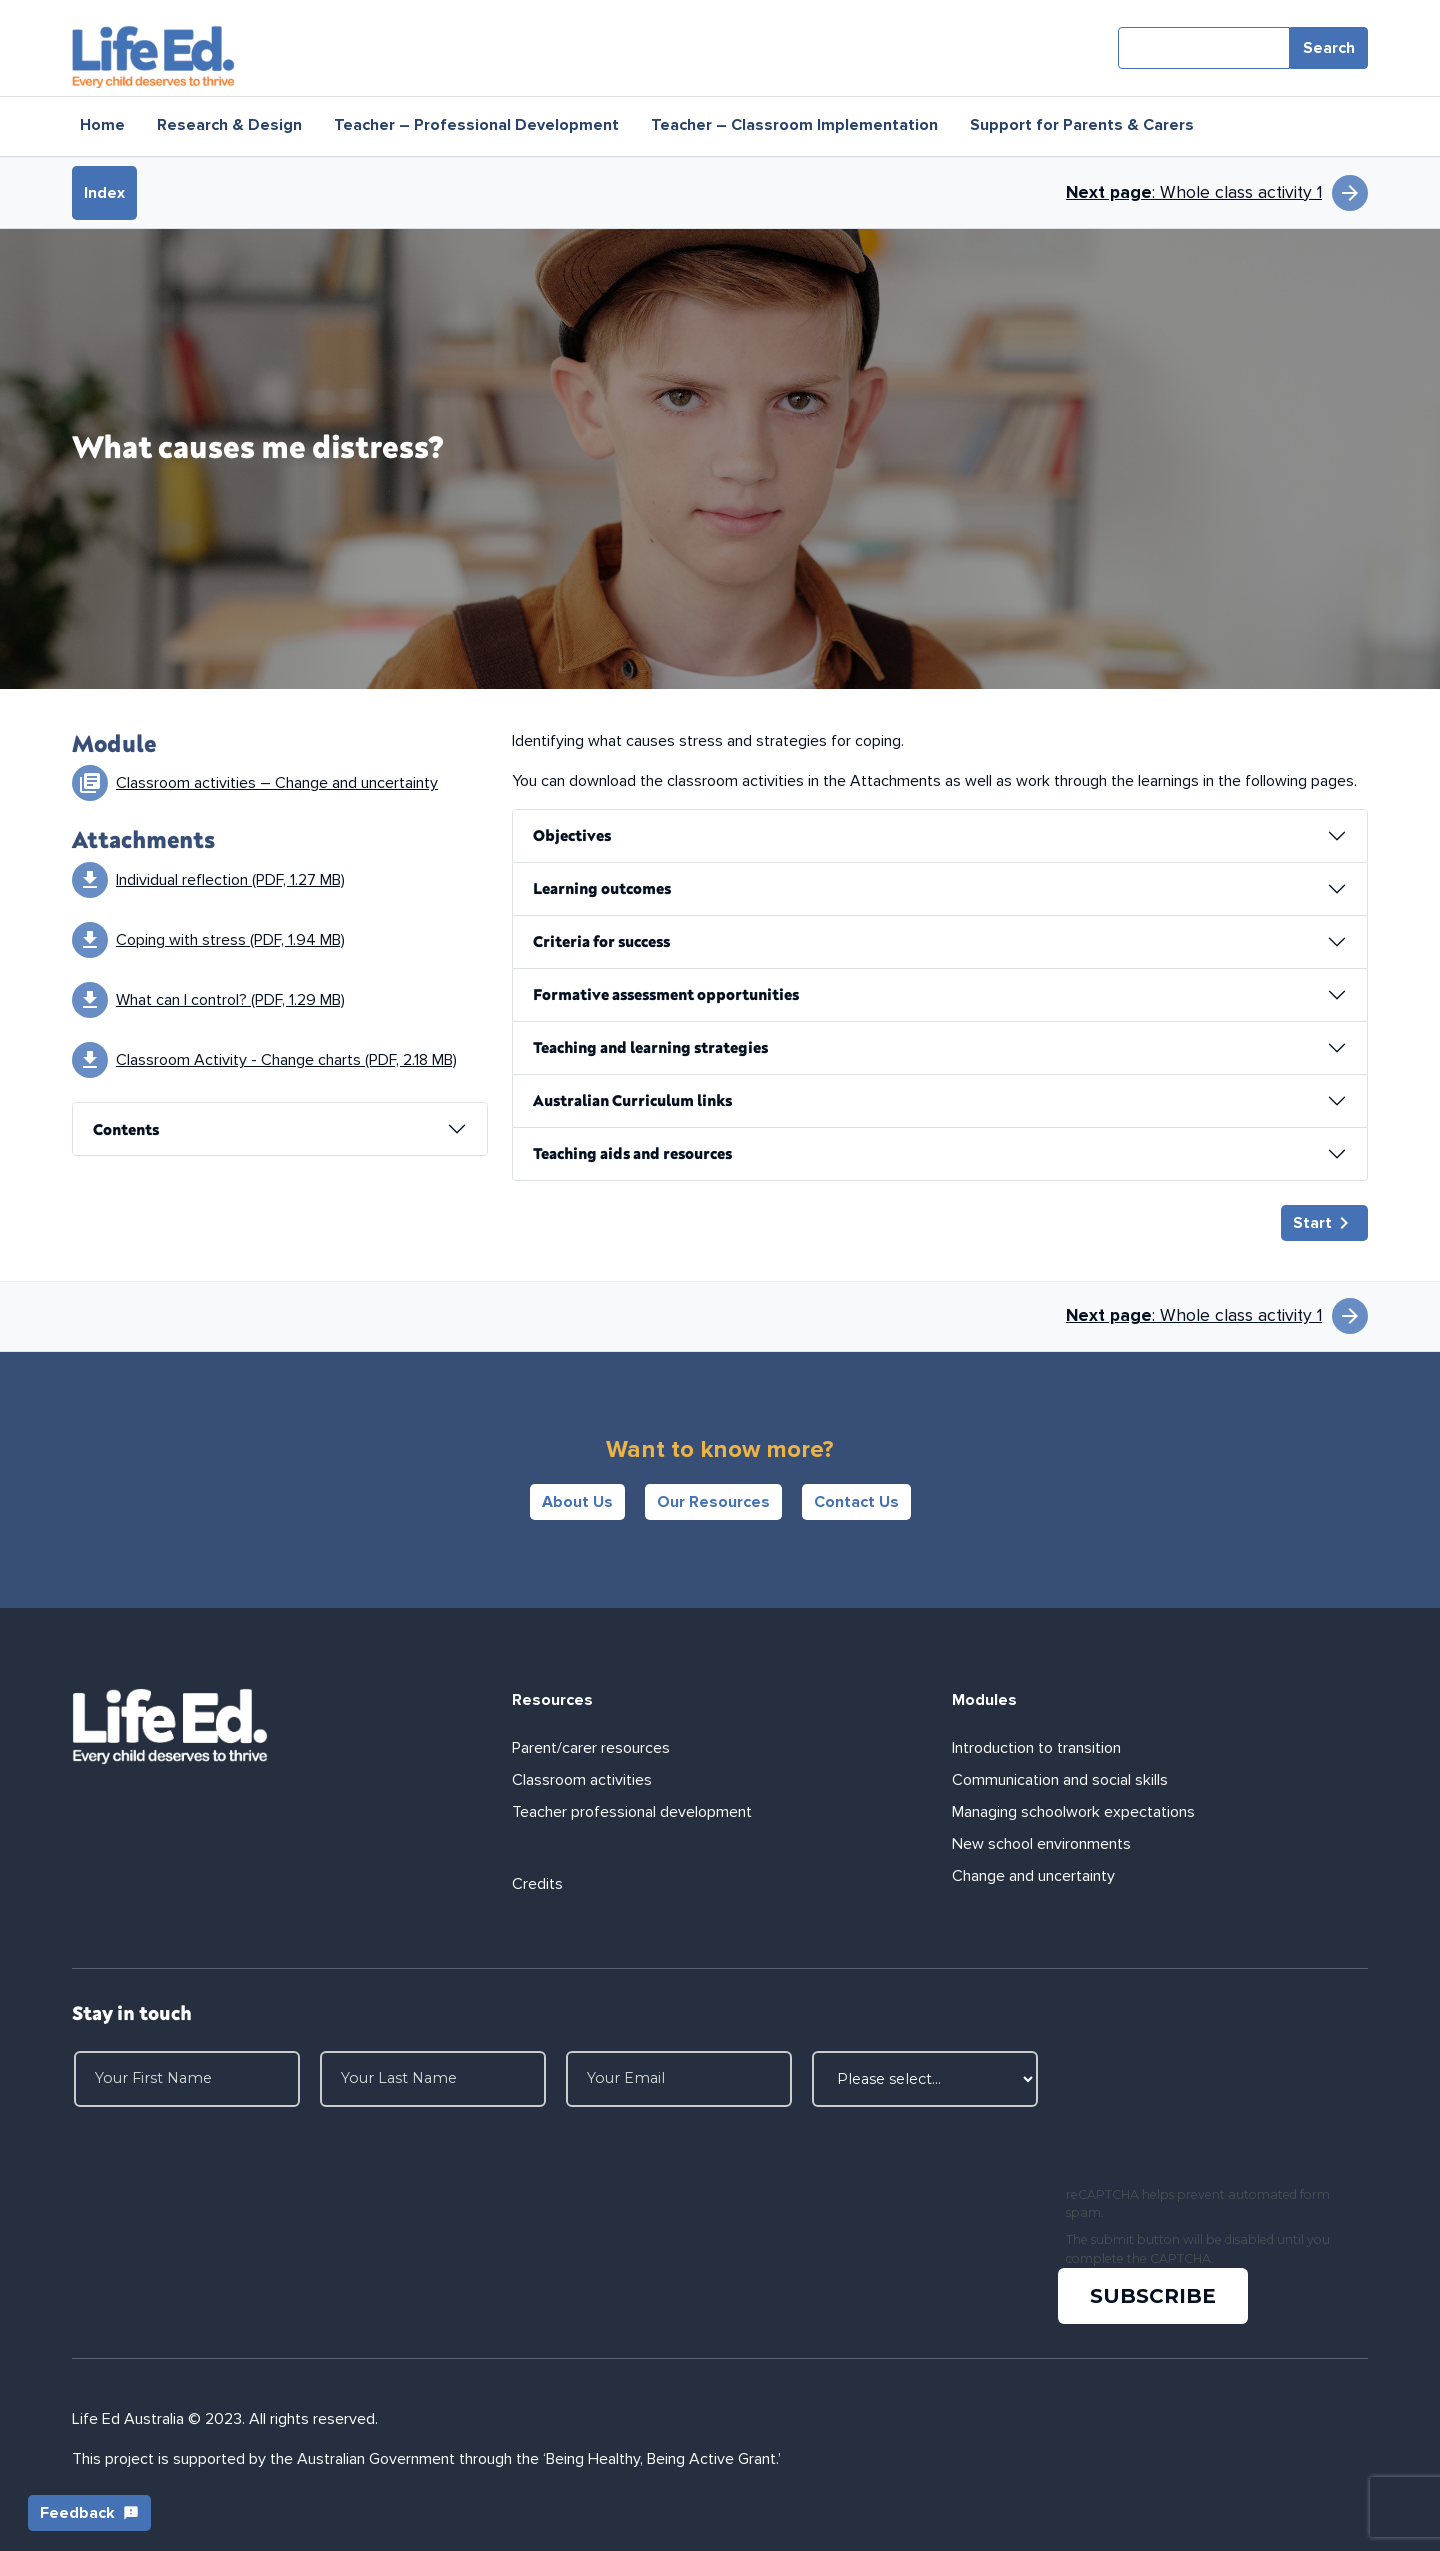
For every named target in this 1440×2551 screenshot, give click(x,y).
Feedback (89, 2513)
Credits (537, 1884)
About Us (577, 1502)
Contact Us (856, 1502)
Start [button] (1324, 1223)
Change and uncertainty (1033, 1876)
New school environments (1041, 1844)
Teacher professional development (632, 1812)
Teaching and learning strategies (650, 1047)
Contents (126, 1129)
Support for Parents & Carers (1082, 125)
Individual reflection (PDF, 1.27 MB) (230, 880)
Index (104, 193)
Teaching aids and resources (632, 1153)
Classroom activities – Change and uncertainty (277, 783)
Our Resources (713, 1502)
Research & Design (229, 125)
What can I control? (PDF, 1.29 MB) (230, 1000)
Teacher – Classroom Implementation (794, 125)
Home (102, 125)
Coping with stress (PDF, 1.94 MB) (230, 940)
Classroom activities (582, 1780)
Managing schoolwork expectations (1073, 1812)
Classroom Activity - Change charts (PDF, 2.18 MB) (286, 1060)
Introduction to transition (1036, 1748)
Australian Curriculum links (632, 1100)
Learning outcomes (602, 888)
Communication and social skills (1060, 1780)
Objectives (572, 835)
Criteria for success (601, 941)
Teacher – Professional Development (476, 125)
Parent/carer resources (591, 1748)
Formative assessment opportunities (666, 994)
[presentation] (1212, 2114)
